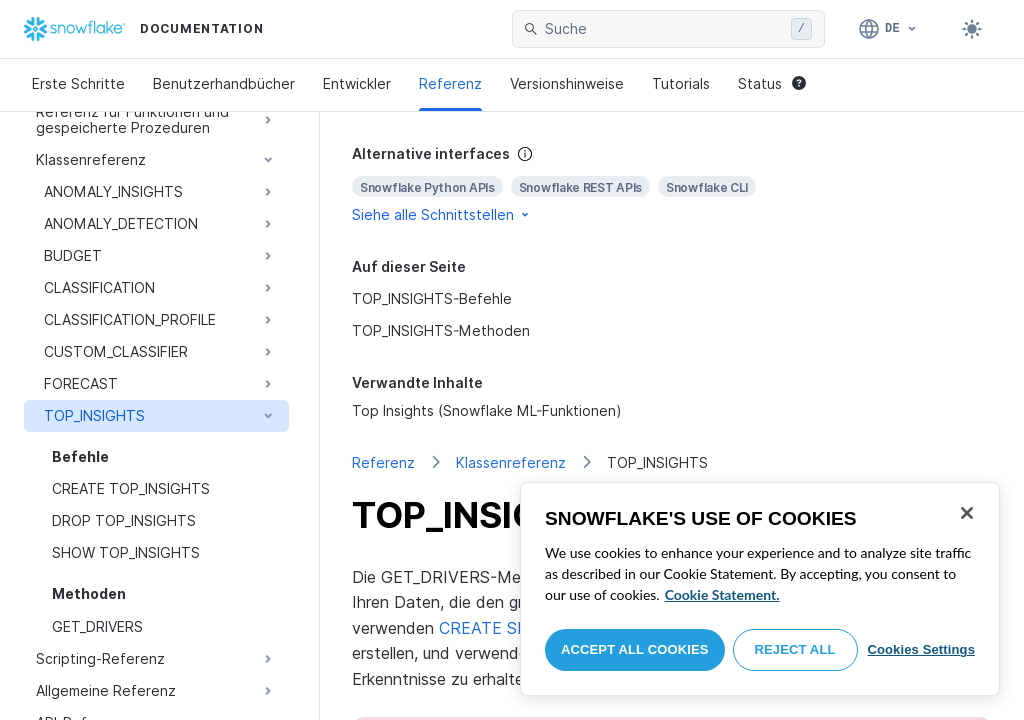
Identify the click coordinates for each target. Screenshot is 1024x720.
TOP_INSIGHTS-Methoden (441, 330)
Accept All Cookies (635, 649)
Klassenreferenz (511, 462)
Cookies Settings (921, 649)
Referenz (450, 83)
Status (772, 83)
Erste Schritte (78, 83)
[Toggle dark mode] (972, 29)
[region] (760, 589)
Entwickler (357, 83)
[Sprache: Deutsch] (888, 29)
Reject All (795, 649)
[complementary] (672, 184)
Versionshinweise (567, 83)
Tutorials (681, 83)
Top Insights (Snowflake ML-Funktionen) (487, 410)
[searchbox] (664, 29)
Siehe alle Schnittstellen (442, 214)
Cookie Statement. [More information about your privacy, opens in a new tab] (722, 594)
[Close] (967, 513)
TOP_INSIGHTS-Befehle (432, 298)
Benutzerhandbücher (224, 83)
